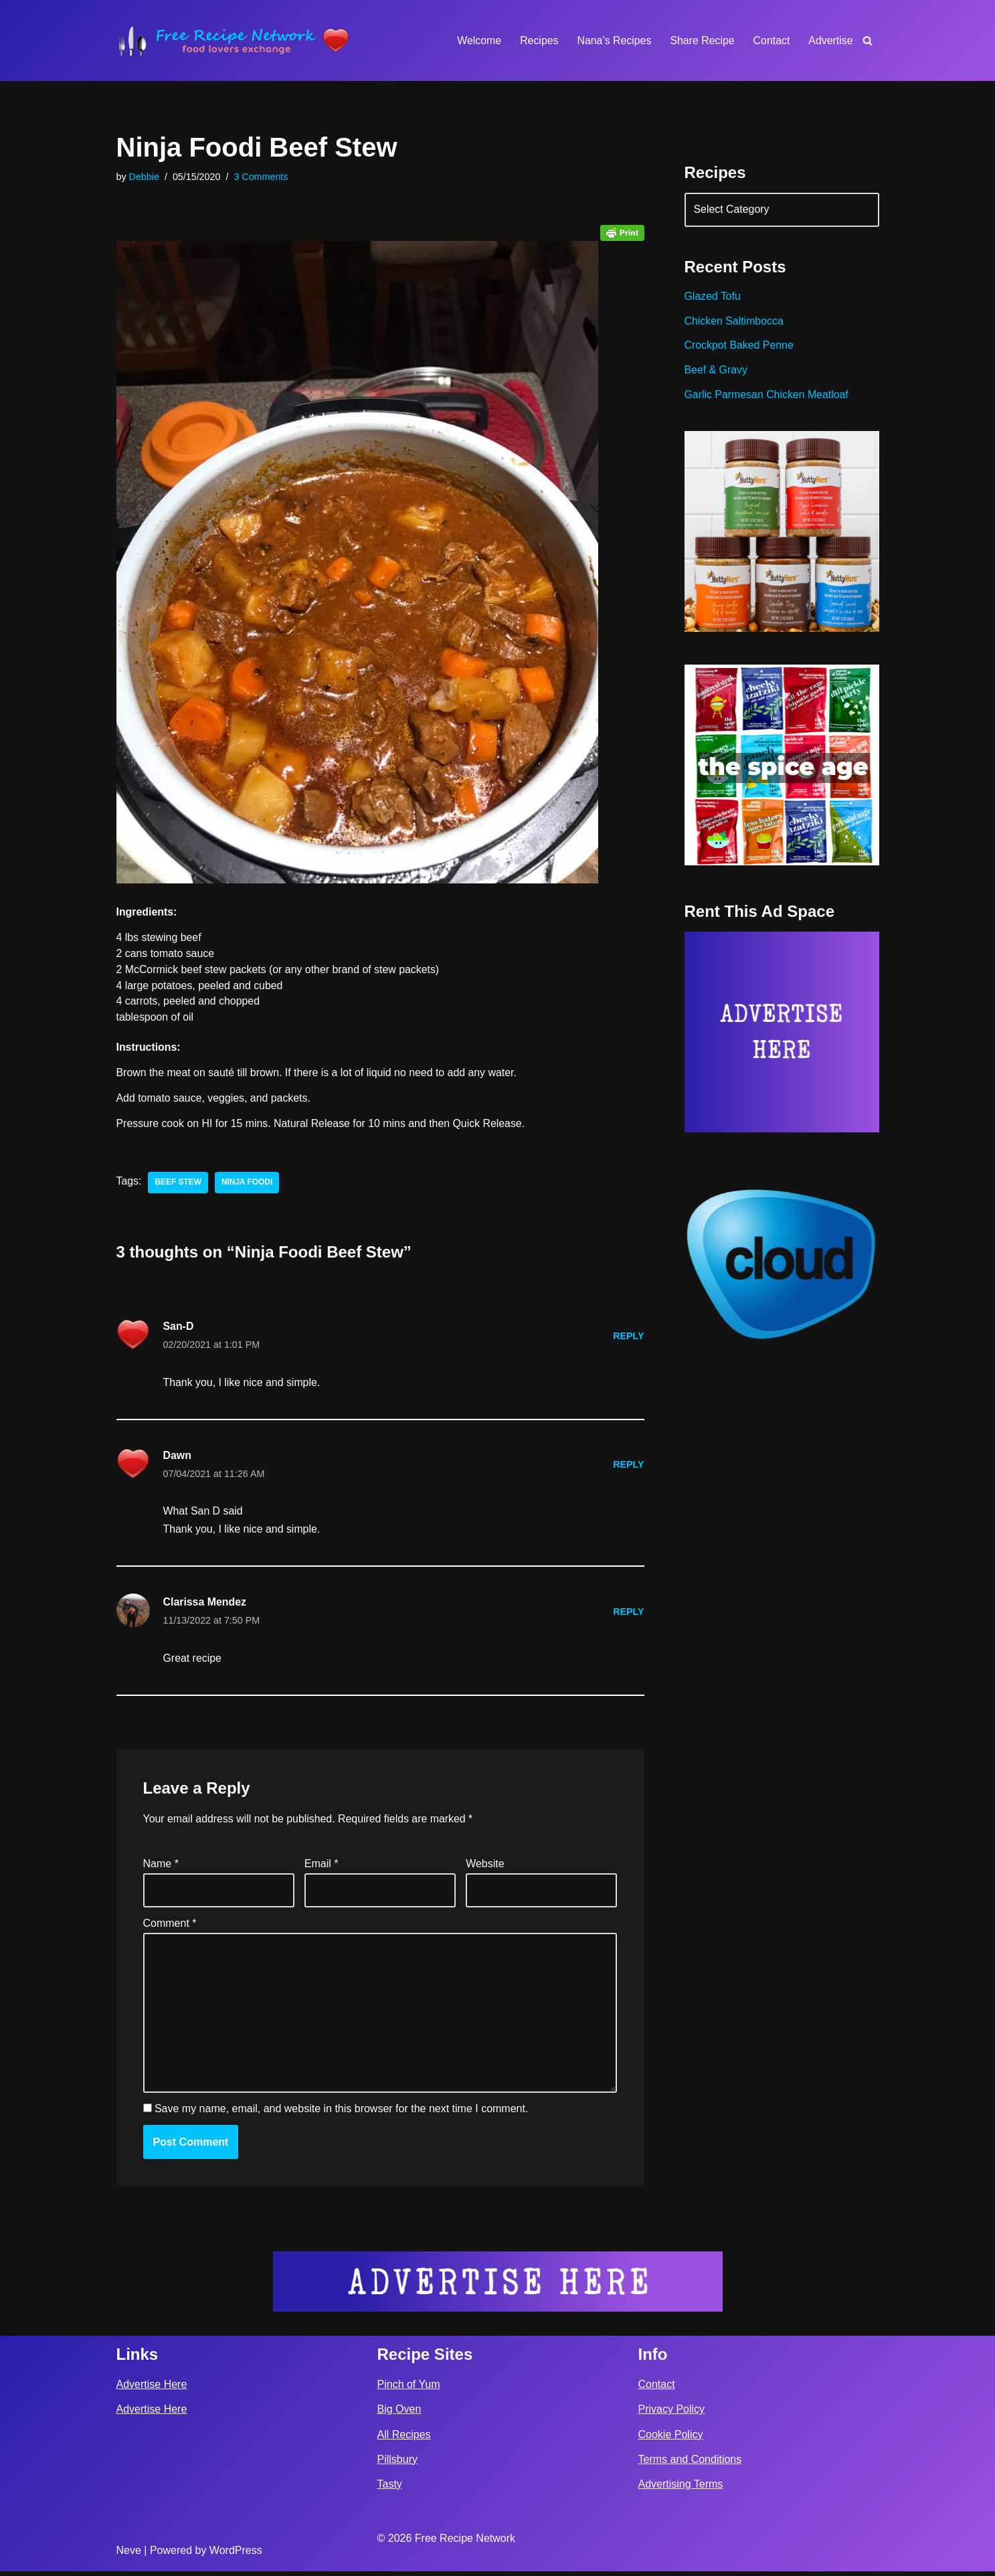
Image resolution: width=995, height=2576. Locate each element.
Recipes (537, 40)
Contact (771, 40)
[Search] (868, 40)
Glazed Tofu (713, 297)
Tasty (389, 2488)
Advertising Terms (680, 2488)
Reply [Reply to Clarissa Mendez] (628, 1615)
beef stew (178, 1184)
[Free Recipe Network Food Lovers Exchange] (233, 40)
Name (161, 1868)
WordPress (235, 2555)
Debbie (144, 176)
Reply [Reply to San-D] (628, 1338)
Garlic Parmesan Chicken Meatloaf (767, 396)
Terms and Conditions (690, 2464)
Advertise (830, 40)
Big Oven (399, 2414)
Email (321, 1868)
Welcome (477, 40)
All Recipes (404, 2439)
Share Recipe (701, 40)
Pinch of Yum (408, 2389)
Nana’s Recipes (612, 40)
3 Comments (261, 176)
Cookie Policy (670, 2439)
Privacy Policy (671, 2414)
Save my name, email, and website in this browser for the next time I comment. (341, 2114)
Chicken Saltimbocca (734, 322)
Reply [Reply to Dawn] (628, 1467)
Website (485, 1868)
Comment (170, 1927)
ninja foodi (248, 1184)
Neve (128, 2555)
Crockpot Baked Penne (740, 347)
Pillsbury (397, 2464)
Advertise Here (151, 2389)
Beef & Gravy (716, 371)
